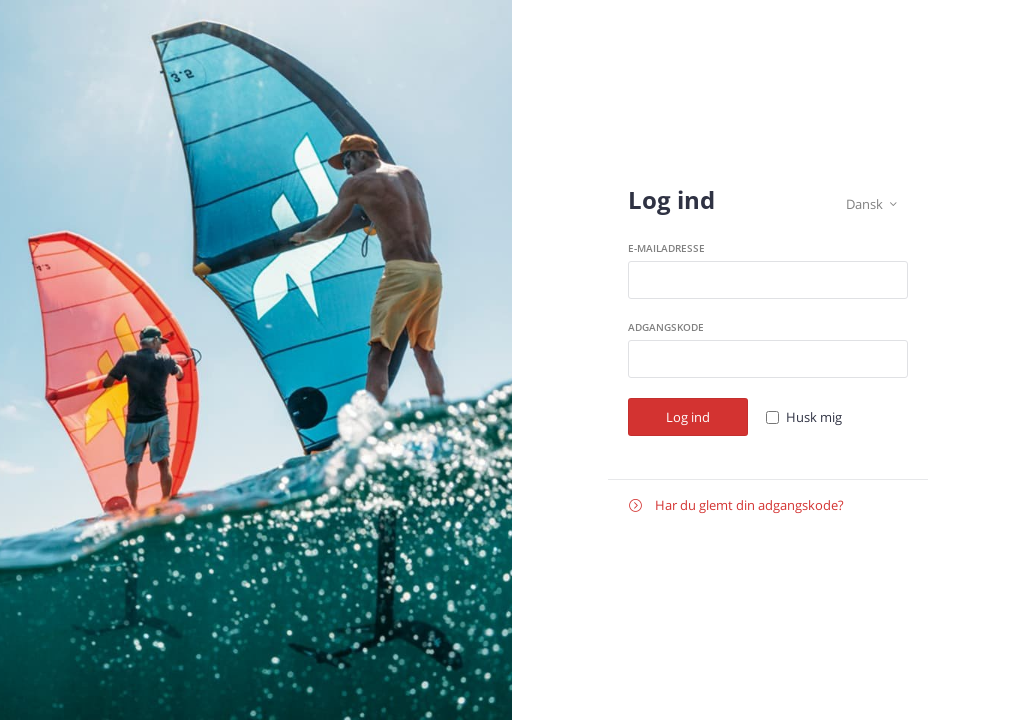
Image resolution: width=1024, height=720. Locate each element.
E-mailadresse (666, 248)
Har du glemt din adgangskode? (736, 505)
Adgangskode (666, 327)
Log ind (688, 417)
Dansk (871, 204)
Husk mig (814, 417)
